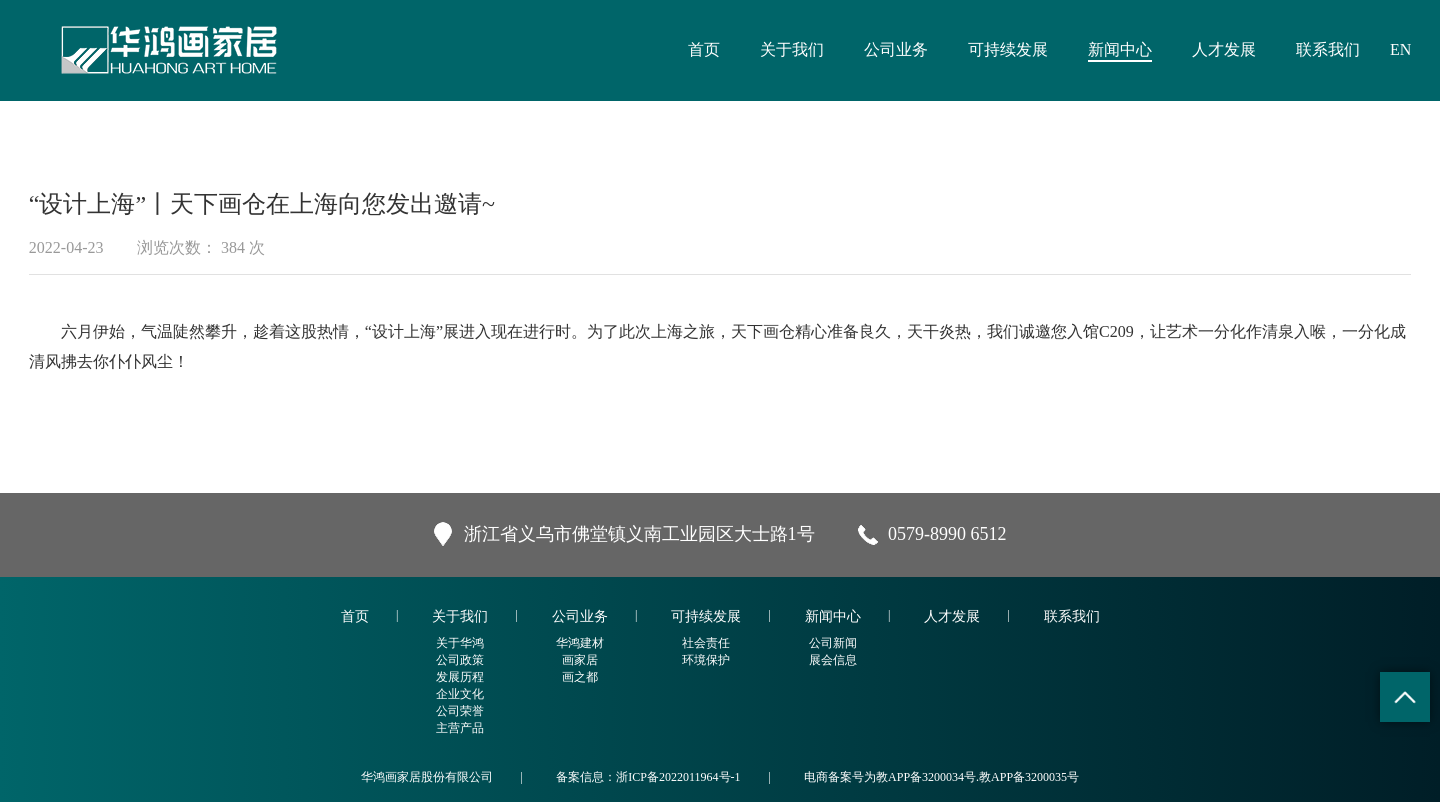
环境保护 (706, 660)
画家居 (580, 660)
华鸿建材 (580, 643)
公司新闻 (833, 643)
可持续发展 (1008, 49)
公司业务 (896, 49)
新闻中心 (1120, 49)
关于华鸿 (460, 643)
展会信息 (833, 660)
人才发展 (1224, 49)
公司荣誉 (460, 711)
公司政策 (460, 660)
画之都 (580, 677)
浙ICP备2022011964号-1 (678, 777)
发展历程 (460, 677)
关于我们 (792, 49)
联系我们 (1328, 49)
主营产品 (460, 728)
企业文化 (460, 694)
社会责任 (706, 643)
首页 (704, 49)
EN (1400, 49)
